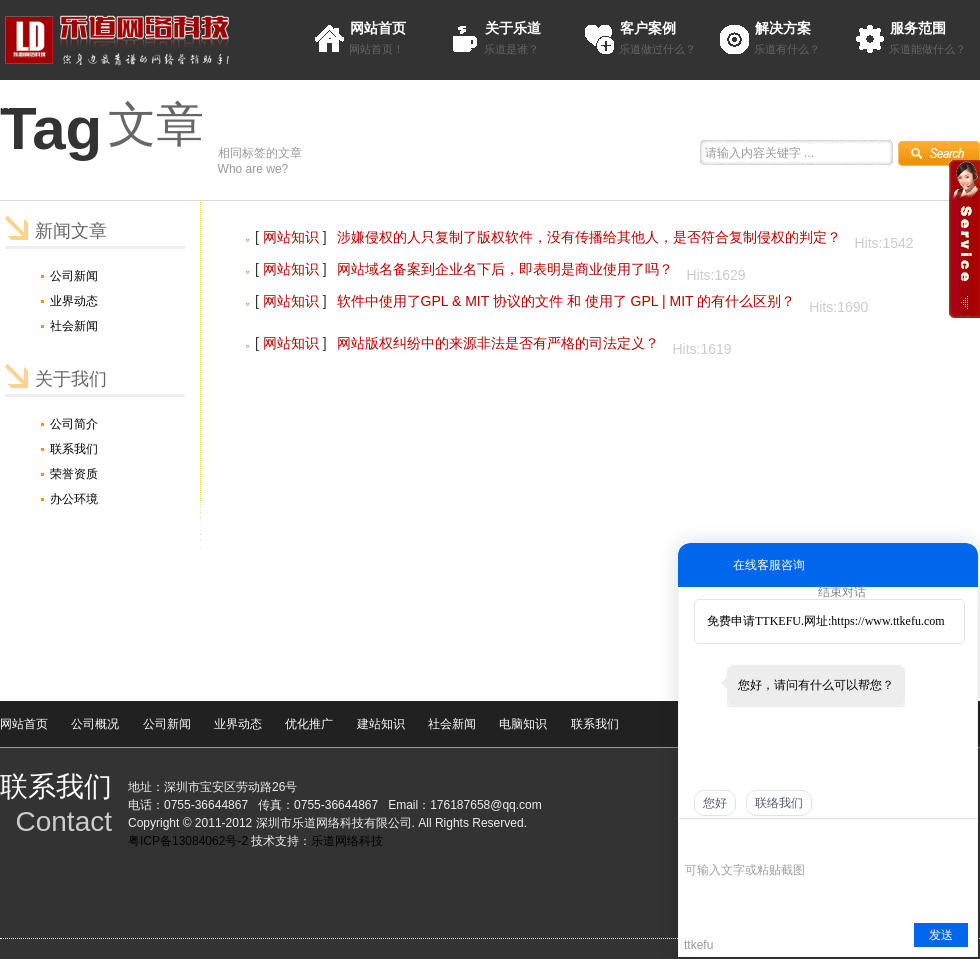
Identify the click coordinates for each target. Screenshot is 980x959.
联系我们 (74, 449)
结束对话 (842, 592)
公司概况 (95, 724)
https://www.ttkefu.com (887, 621)
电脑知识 (523, 724)
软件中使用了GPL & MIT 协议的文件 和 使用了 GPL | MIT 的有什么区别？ (566, 301)
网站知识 (291, 237)
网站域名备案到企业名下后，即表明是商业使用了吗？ (505, 269)
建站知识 (381, 724)
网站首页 (378, 28)
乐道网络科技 (347, 841)
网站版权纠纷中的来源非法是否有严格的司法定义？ (498, 343)
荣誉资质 (74, 474)
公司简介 (74, 424)
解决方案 (783, 28)
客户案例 (648, 28)
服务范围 (918, 28)
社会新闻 (74, 326)
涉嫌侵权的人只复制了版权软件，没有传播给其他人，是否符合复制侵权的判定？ (589, 237)
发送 (941, 935)
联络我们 (779, 803)
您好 (715, 803)
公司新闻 (74, 276)
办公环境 (74, 499)
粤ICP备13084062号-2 (188, 841)
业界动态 (74, 301)
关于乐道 (513, 28)
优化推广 (309, 724)
